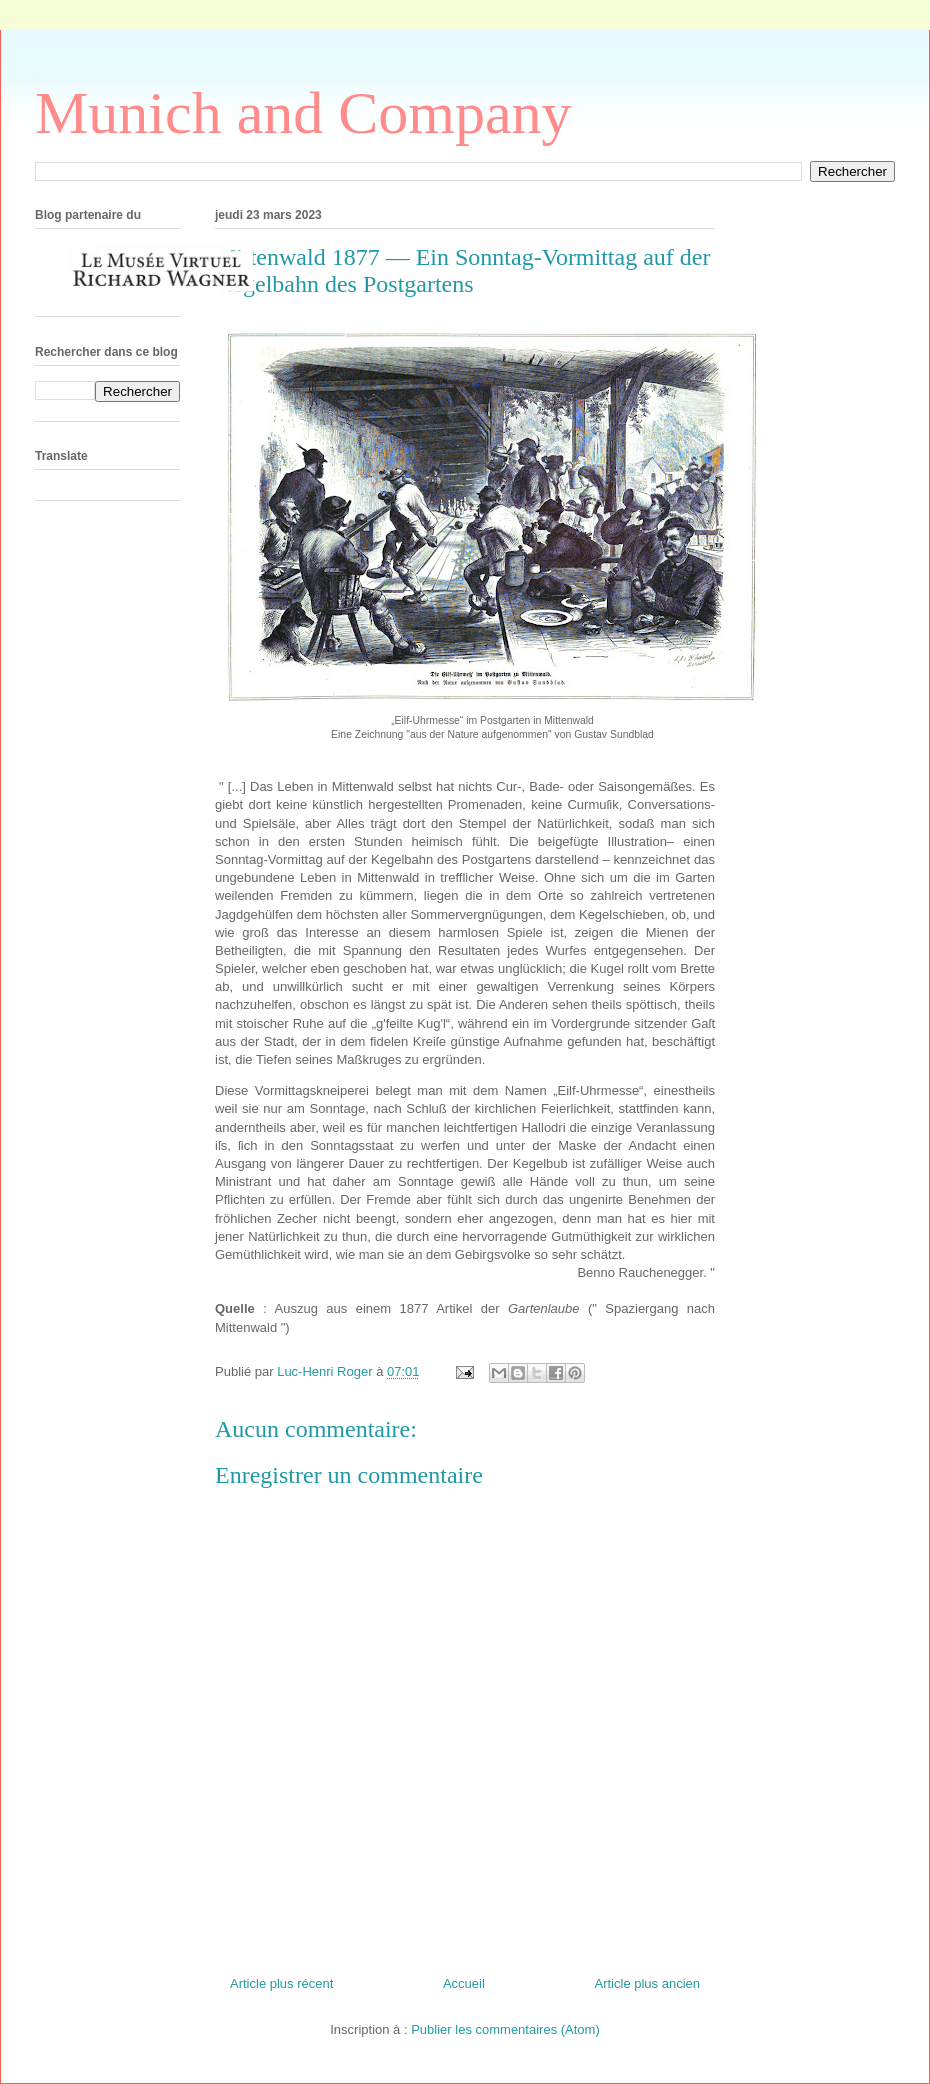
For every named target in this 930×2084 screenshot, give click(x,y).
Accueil (464, 1983)
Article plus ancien (648, 1983)
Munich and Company (303, 113)
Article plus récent (281, 1983)
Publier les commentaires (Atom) (505, 2029)
